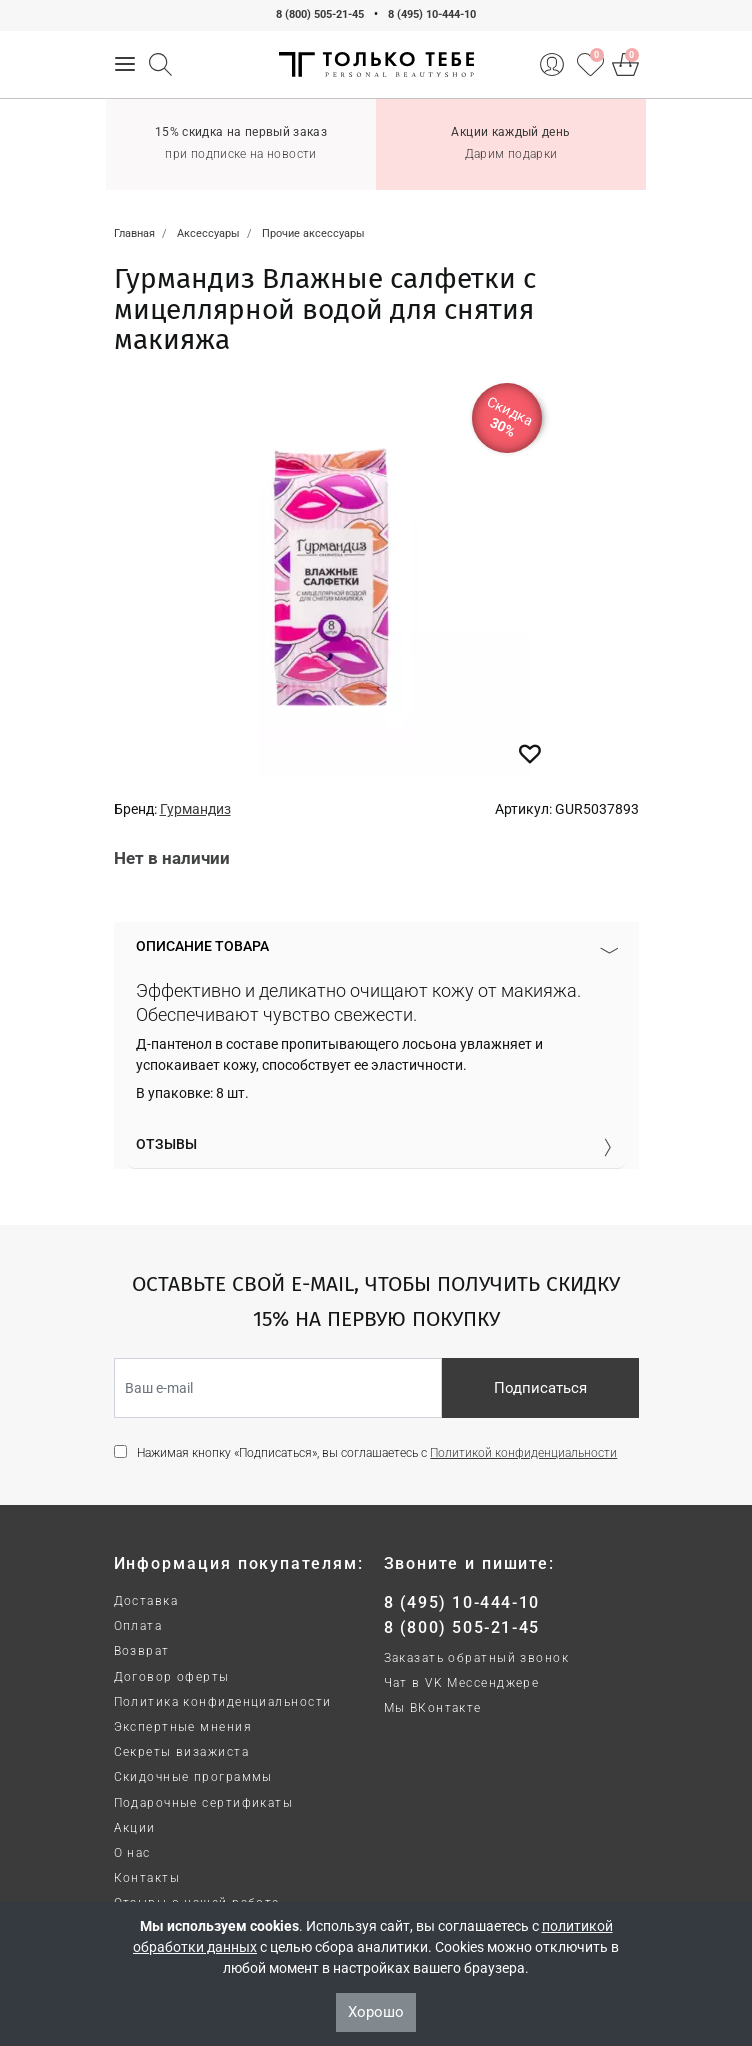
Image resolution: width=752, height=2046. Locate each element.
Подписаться (540, 1388)
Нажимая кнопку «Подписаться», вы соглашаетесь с (377, 1453)
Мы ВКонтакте (433, 1708)
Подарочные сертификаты (204, 1803)
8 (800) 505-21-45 (320, 14)
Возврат (142, 1651)
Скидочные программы (193, 1777)
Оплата (138, 1626)
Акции (135, 1828)
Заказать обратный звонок (477, 1658)
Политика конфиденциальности (223, 1702)
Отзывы (166, 1144)
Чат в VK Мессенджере (462, 1683)
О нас (132, 1853)
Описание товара (202, 946)
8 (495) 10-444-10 (432, 14)
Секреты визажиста (181, 1752)
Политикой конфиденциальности (523, 1453)
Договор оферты (172, 1677)
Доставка (146, 1601)
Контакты (147, 1878)
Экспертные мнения (183, 1727)
